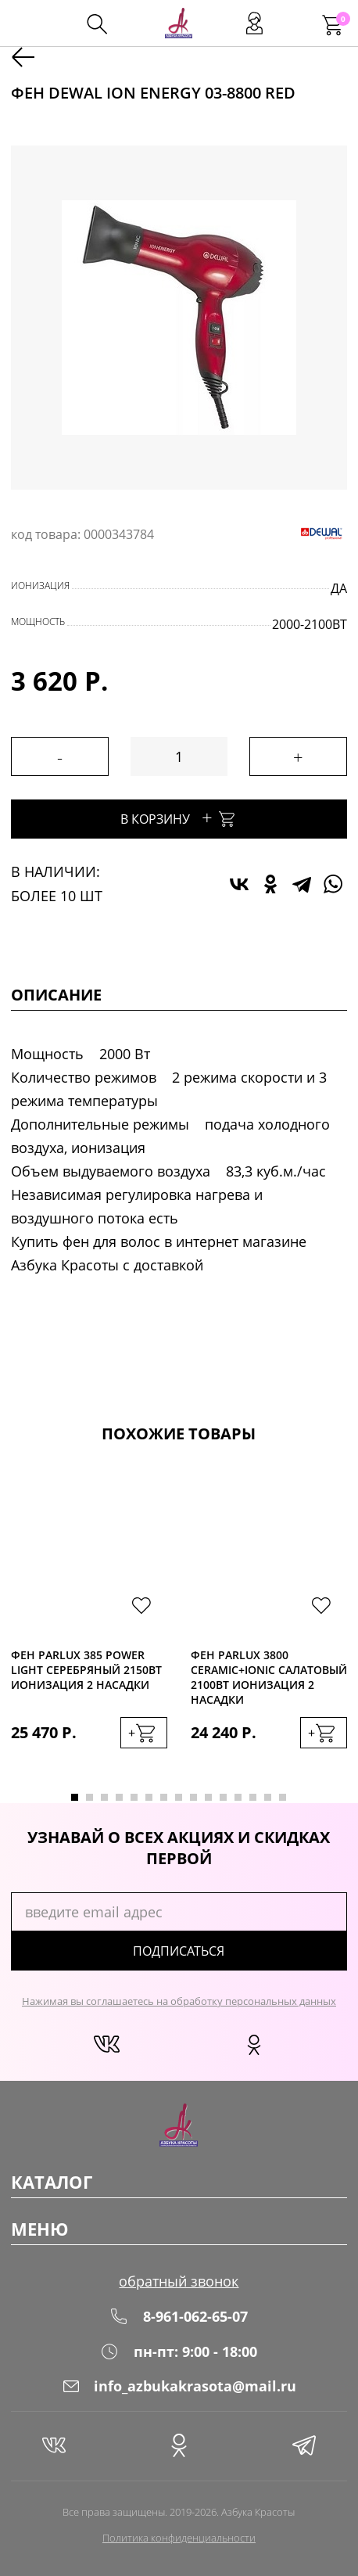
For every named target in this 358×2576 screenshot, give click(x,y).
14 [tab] (267, 1797)
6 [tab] (148, 1797)
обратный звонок (178, 2281)
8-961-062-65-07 (178, 2316)
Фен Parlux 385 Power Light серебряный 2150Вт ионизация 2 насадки (86, 1669)
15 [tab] (282, 1797)
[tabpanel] (89, 1624)
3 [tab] (104, 1797)
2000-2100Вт (309, 624)
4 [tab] (119, 1797)
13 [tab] (252, 1797)
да (339, 588)
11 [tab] (223, 1797)
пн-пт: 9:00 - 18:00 (178, 2351)
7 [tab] (163, 1797)
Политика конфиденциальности (179, 2538)
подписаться (178, 1951)
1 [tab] (74, 1797)
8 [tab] (178, 1797)
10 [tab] (208, 1797)
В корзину (179, 817)
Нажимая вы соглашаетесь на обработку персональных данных (179, 2001)
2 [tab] (89, 1797)
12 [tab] (238, 1797)
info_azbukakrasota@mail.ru (179, 2386)
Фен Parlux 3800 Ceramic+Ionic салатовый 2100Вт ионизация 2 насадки (269, 1677)
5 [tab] (134, 1797)
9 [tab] (193, 1797)
